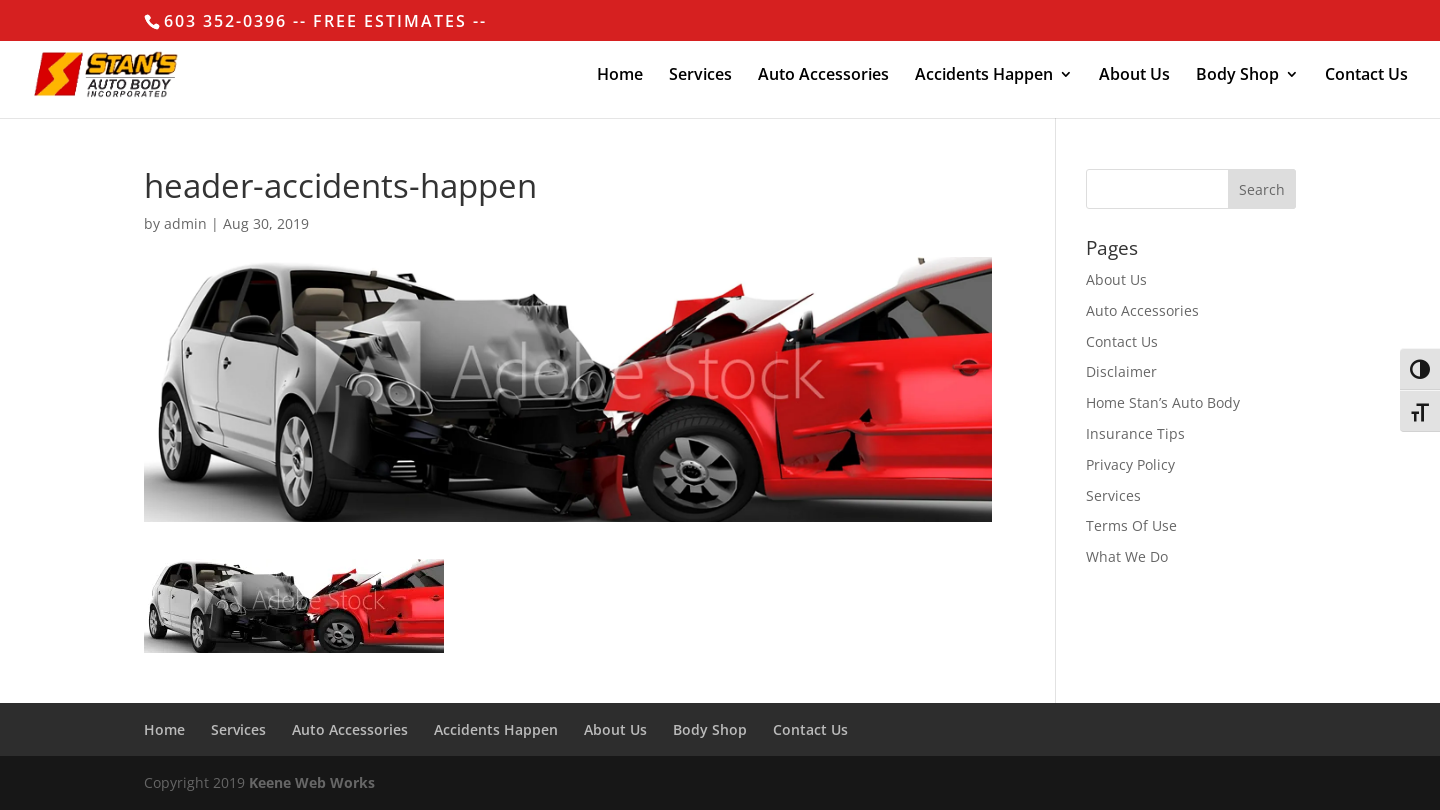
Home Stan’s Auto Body (1163, 402)
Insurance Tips (1135, 433)
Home (620, 76)
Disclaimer (1121, 371)
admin (185, 223)
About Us (1134, 76)
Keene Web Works (312, 782)
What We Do (1127, 556)
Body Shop (1237, 76)
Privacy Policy (1130, 464)
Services (700, 76)
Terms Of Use (1131, 525)
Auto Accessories (823, 76)
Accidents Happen (984, 76)
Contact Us (1366, 76)
